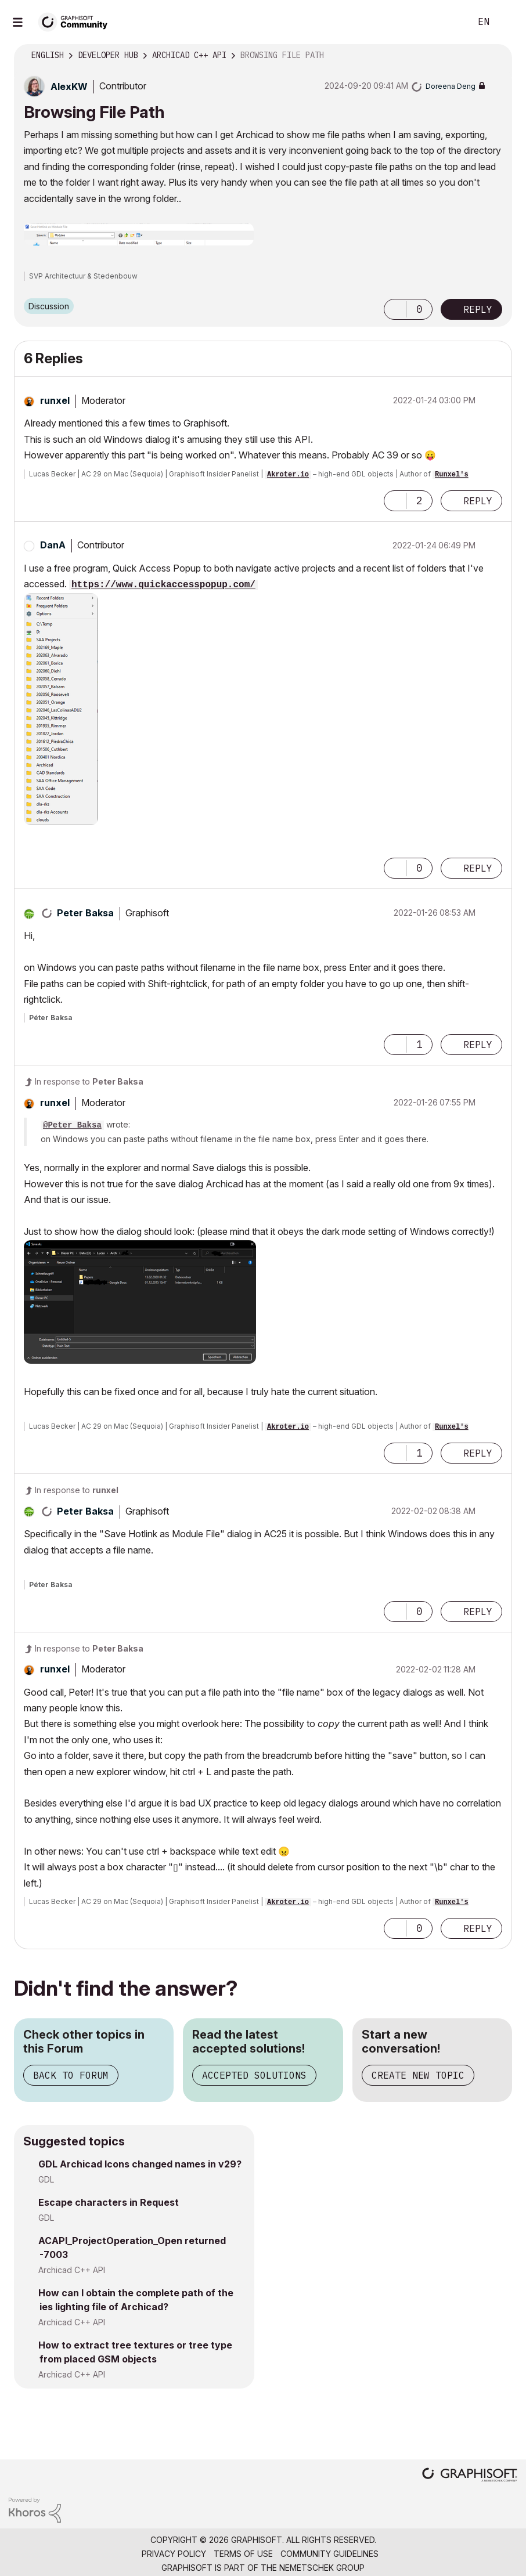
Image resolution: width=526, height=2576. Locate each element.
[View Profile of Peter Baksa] (85, 913)
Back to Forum (71, 2075)
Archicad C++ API (71, 2270)
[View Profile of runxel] (55, 400)
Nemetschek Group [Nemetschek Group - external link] (322, 2568)
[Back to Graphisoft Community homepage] (77, 21)
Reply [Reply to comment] (477, 501)
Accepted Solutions (254, 2075)
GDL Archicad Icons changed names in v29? (140, 2164)
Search (448, 22)
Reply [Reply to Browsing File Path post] (477, 309)
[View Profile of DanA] (53, 545)
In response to (89, 1081)
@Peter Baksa (72, 1125)
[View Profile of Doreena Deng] (450, 86)
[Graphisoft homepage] (469, 2476)
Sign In (507, 22)
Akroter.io (288, 475)
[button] (139, 234)
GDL (46, 2179)
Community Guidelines (329, 2554)
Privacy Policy (174, 2554)
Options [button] (495, 55)
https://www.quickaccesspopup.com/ (163, 585)
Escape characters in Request (108, 2202)
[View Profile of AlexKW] (69, 86)
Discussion (48, 306)
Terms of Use (243, 2554)
